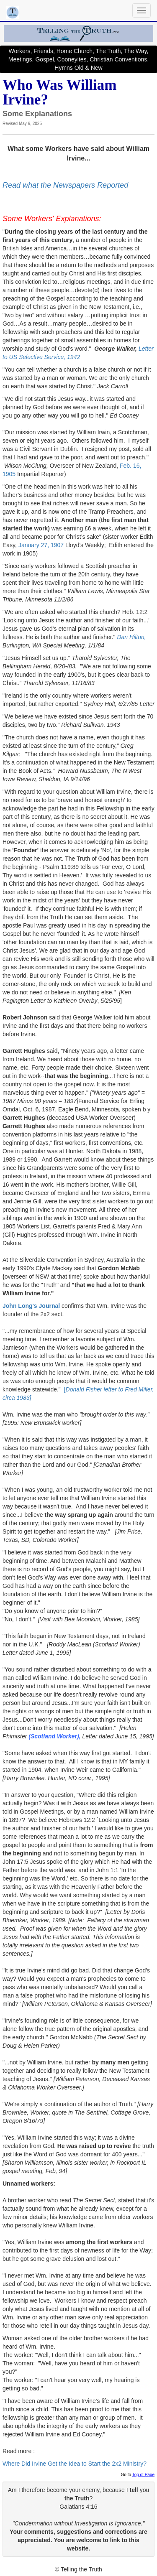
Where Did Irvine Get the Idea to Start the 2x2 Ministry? (75, 2463)
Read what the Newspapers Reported (65, 185)
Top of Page (143, 2474)
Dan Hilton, (131, 637)
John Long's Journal (31, 1305)
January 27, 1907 (41, 545)
